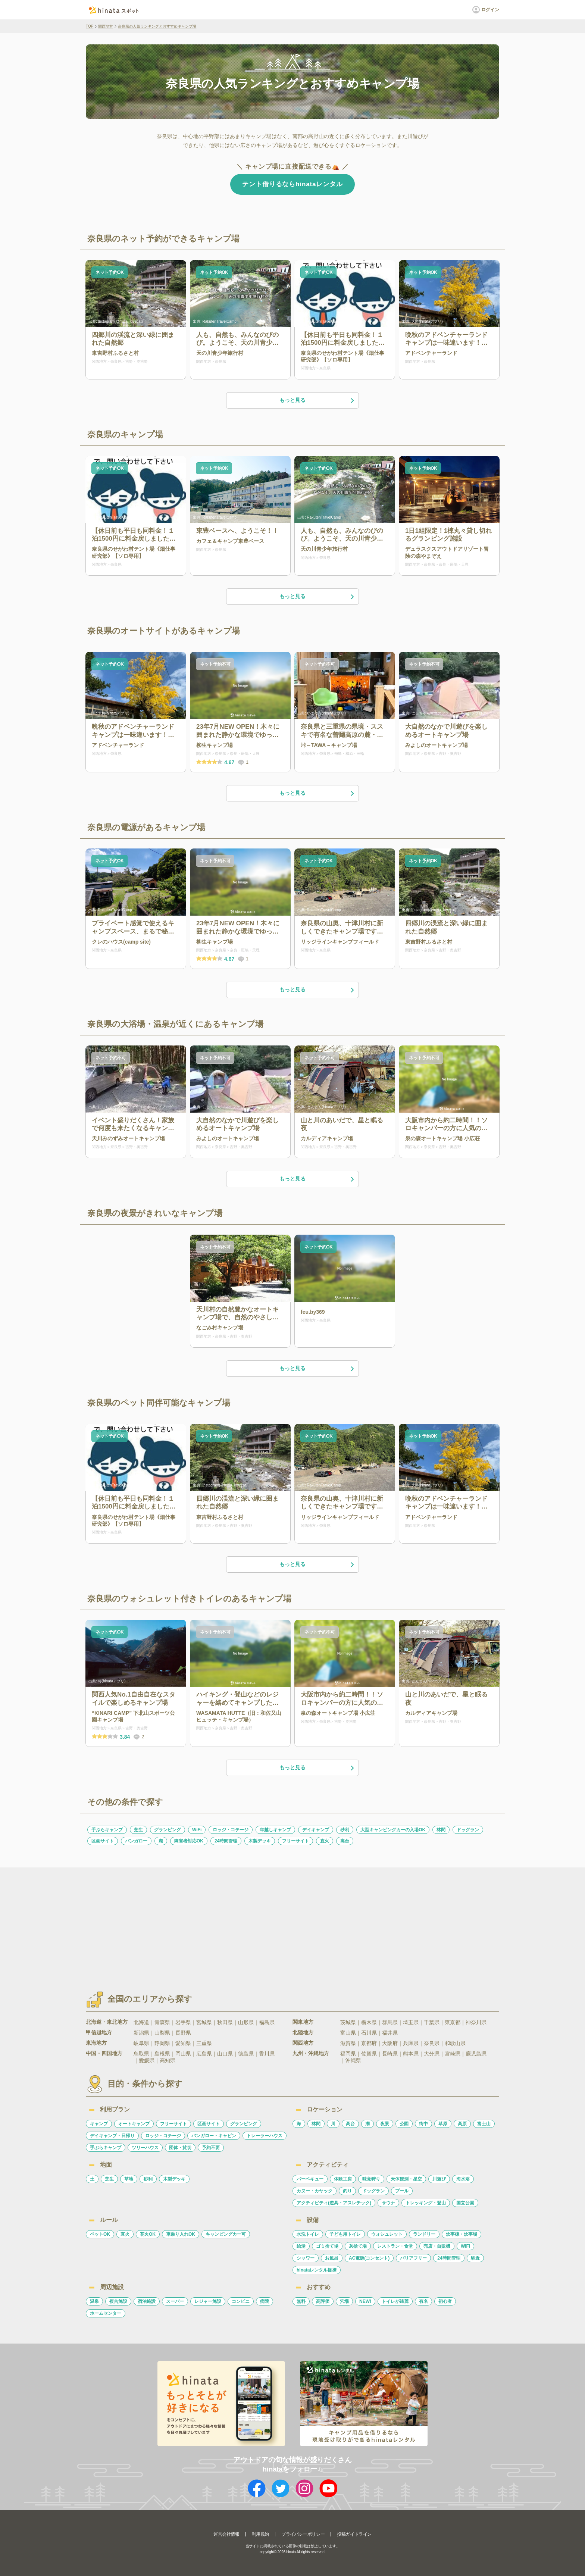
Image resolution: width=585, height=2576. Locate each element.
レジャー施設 (207, 2301)
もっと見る (317, 400)
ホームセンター (105, 2313)
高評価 (322, 2301)
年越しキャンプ (275, 1829)
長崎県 (390, 2054)
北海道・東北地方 (107, 2022)
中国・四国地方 (104, 2053)
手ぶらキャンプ (107, 1829)
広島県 (204, 2054)
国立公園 (465, 2202)
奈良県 (431, 2043)
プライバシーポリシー (303, 2534)
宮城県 (204, 2022)
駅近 (475, 2258)
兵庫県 (411, 2043)
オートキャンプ (134, 2123)
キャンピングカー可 (226, 2234)
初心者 (445, 2301)
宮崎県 (452, 2054)
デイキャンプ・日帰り (112, 2135)
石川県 (369, 2033)
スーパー (175, 2301)
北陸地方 (302, 2032)
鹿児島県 (476, 2054)
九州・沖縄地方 (310, 2053)
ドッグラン (468, 1829)
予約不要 (211, 2147)
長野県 (183, 2033)
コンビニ (241, 2301)
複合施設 (118, 2301)
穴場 (344, 2301)
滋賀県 (348, 2043)
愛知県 (183, 2043)
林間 (441, 1829)
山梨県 (162, 2033)
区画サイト (102, 1841)
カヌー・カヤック (314, 2191)
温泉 (94, 2301)
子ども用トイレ (345, 2234)
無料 (301, 2301)
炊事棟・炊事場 (461, 2234)
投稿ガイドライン (354, 2534)
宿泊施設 (147, 2301)
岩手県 (183, 2022)
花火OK (148, 2234)
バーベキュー (310, 2179)
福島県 (267, 2022)
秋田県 (225, 2022)
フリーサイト (295, 1841)
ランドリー (424, 2234)
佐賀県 (369, 2054)
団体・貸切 (180, 2147)
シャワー (306, 2258)
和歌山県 (455, 2043)
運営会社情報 (226, 2534)
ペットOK (100, 2234)
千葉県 (431, 2022)
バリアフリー (413, 2258)
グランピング (167, 1829)
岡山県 (183, 2054)
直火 (324, 1841)
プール (402, 2191)
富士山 (484, 2123)
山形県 (246, 2022)
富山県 (348, 2033)
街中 (423, 2123)
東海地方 (96, 2043)
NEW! (365, 2301)
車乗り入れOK (180, 2234)
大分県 (431, 2054)
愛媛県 (146, 2060)
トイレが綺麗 (395, 2301)
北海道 (141, 2022)
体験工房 (343, 2179)
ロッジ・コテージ (230, 1829)
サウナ (388, 2202)
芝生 (138, 1829)
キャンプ (99, 2123)
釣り (347, 2191)
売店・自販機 (436, 2246)
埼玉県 (411, 2022)
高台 (344, 1841)
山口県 (225, 2054)
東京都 (452, 2022)
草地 (128, 2179)
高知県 (167, 2060)
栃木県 (369, 2022)
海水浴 (463, 2179)
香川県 (267, 2054)
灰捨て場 (358, 2246)
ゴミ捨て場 (327, 2246)
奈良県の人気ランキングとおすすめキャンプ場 (157, 26)
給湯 (301, 2246)
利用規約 (260, 2534)
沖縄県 (353, 2060)
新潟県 (141, 2033)
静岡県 (162, 2043)
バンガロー (136, 1841)
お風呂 (331, 2258)
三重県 (204, 2043)
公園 (404, 2123)
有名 (423, 2301)
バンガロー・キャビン (213, 2135)
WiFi (196, 1829)
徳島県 (246, 2054)
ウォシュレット (387, 2234)
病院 (264, 2301)
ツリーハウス (145, 2147)
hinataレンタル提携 (317, 2270)
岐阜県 (141, 2043)
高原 (462, 2123)
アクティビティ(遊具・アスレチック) (334, 2202)
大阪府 (390, 2043)
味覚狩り (371, 2179)
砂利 (344, 1829)
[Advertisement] (228, 1922)
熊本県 (411, 2054)
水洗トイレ (308, 2234)
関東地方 (302, 2022)
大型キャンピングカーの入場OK (392, 1829)
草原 (442, 2123)
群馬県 (390, 2022)
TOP (89, 26)
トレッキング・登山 (426, 2202)
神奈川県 (476, 2022)
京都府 (369, 2043)
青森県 (162, 2022)
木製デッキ (259, 1841)
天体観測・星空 (406, 2179)
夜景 (384, 2123)
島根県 (162, 2054)
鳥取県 (141, 2054)
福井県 (390, 2033)
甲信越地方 (99, 2032)
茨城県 (348, 2022)
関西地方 (105, 26)
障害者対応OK (188, 1841)
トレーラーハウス (264, 2135)
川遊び (439, 2179)
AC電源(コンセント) (369, 2258)
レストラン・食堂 (395, 2246)
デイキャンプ (315, 1829)
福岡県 (348, 2054)
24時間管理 (226, 1841)
